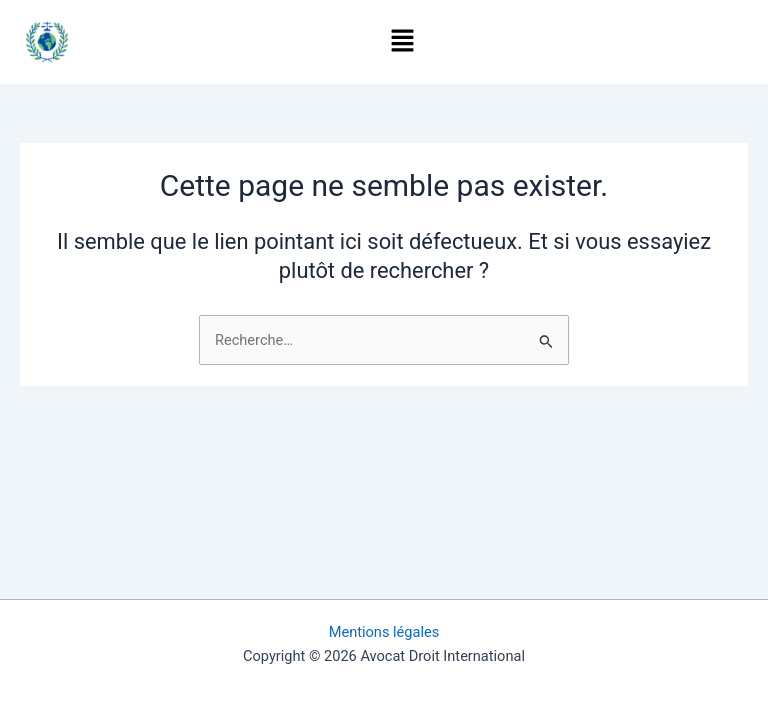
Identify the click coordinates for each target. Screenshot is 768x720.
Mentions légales (384, 632)
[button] (403, 42)
